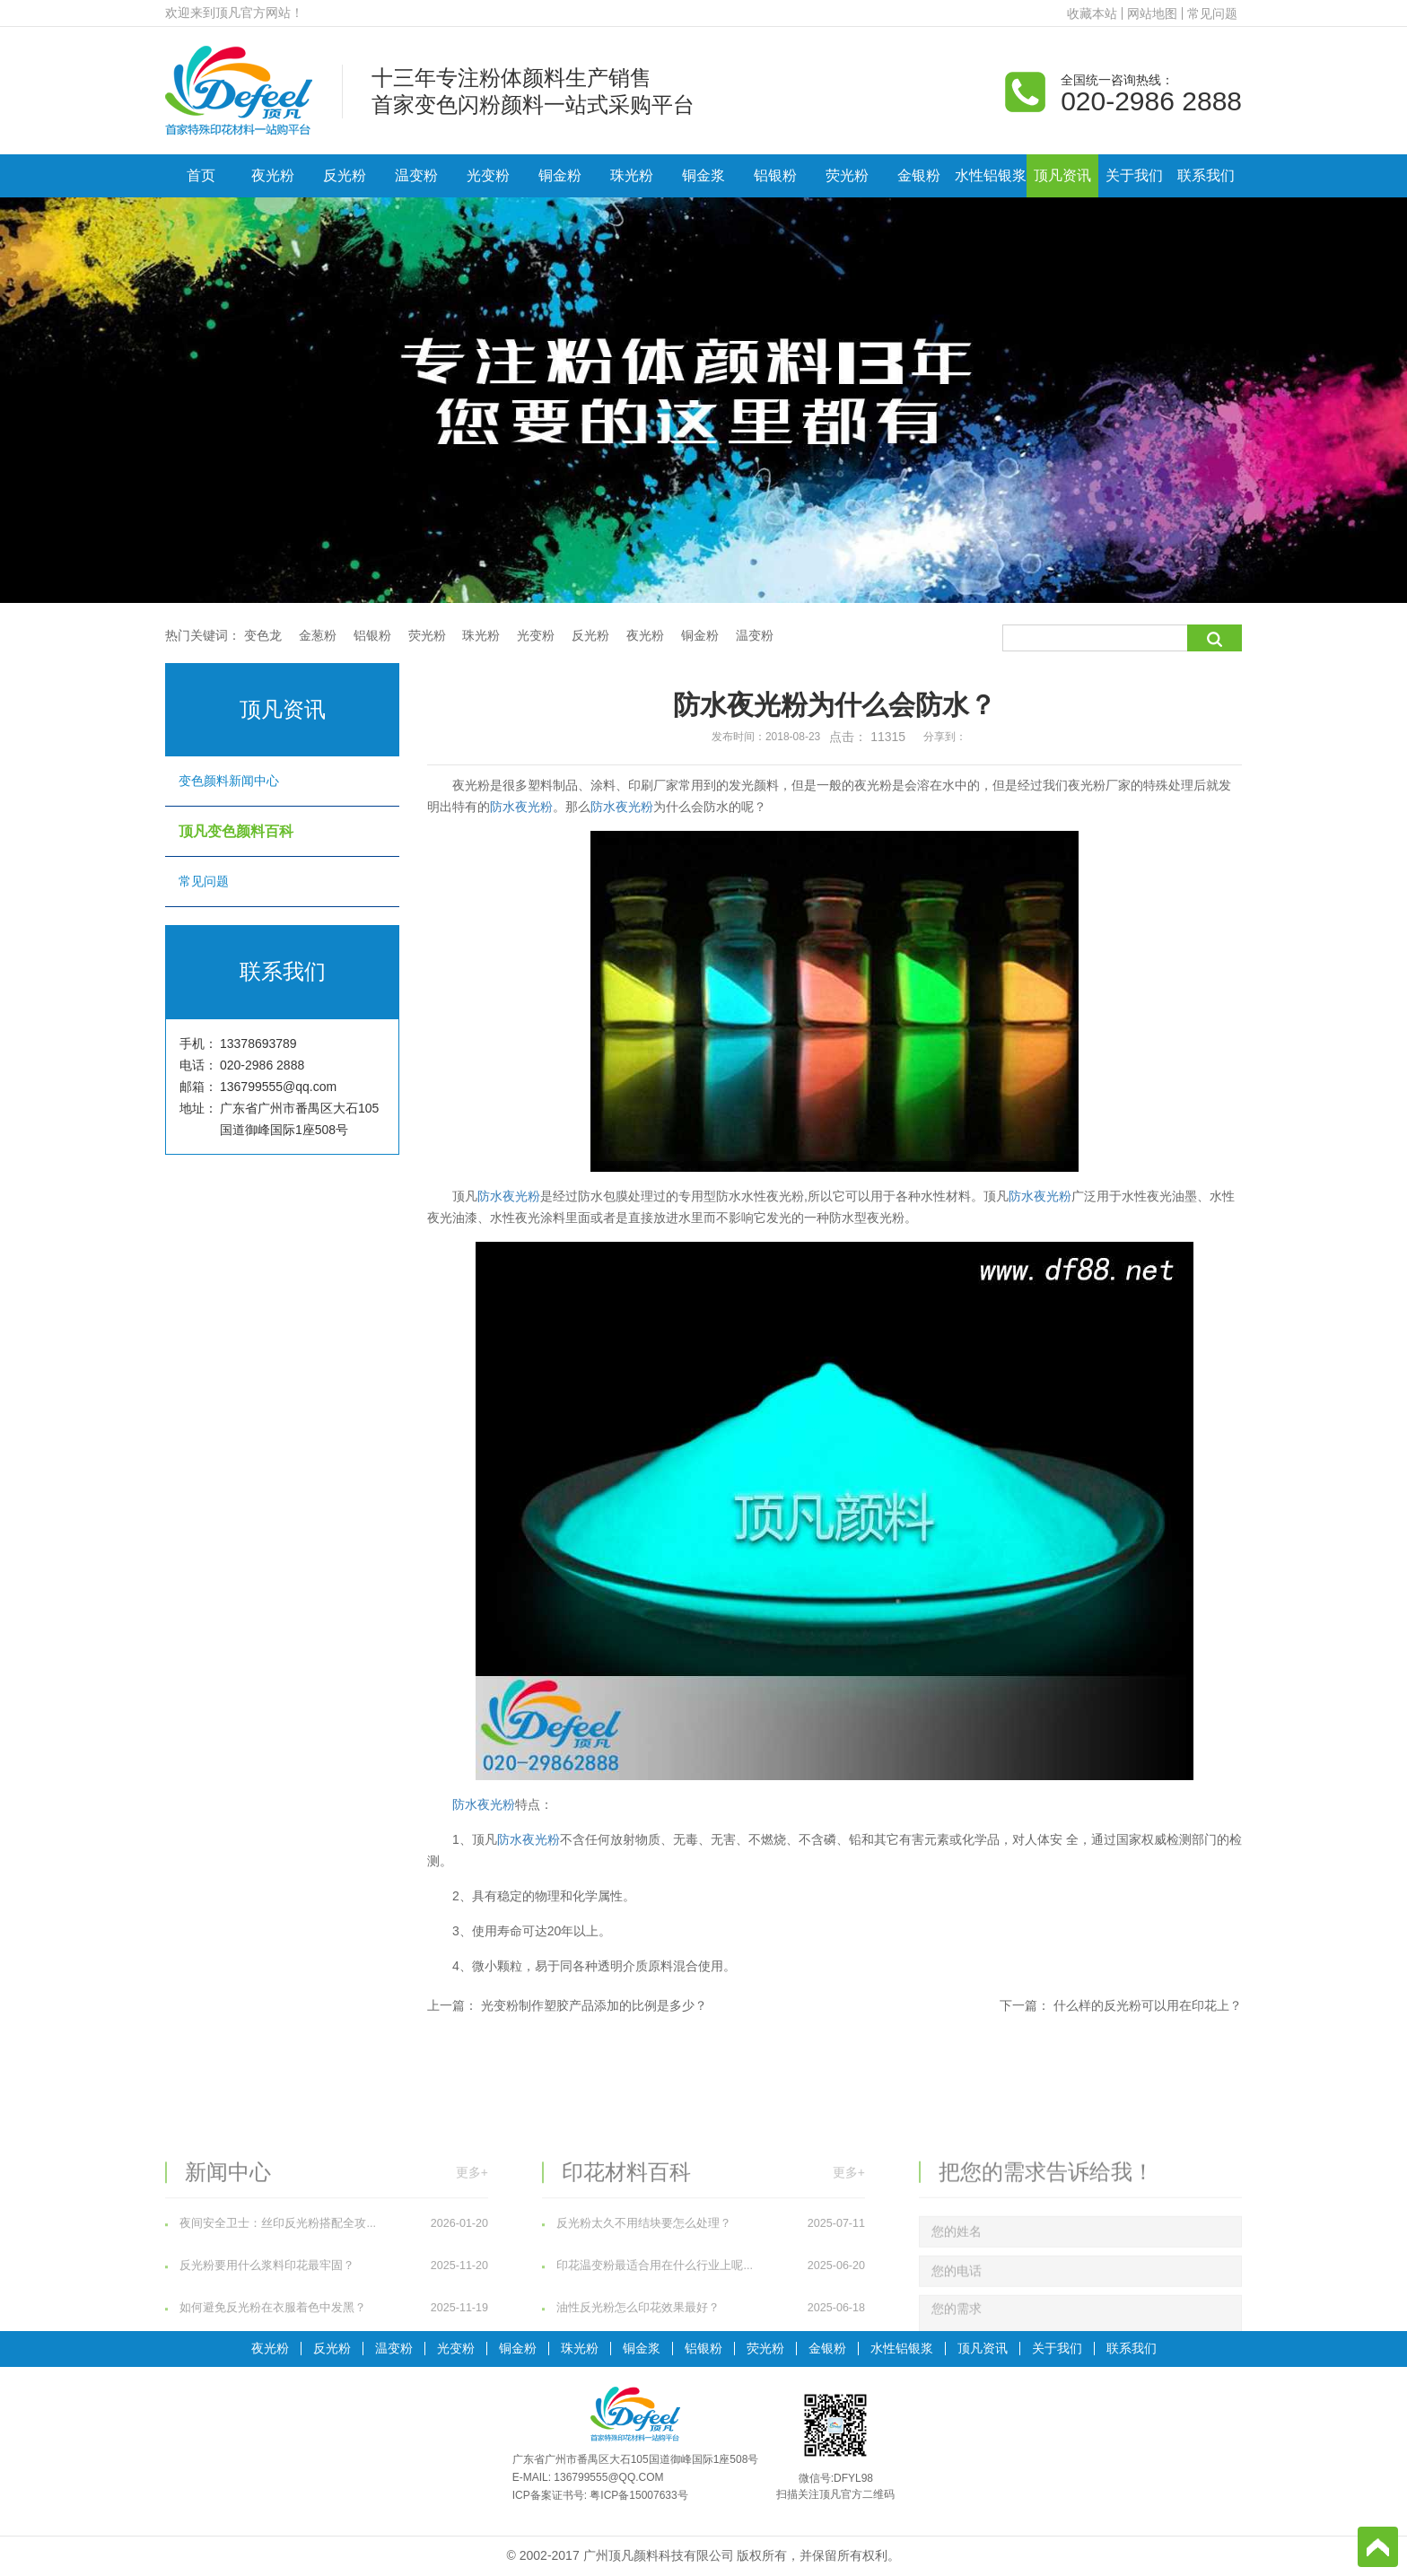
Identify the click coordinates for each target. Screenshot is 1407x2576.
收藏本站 (1092, 13)
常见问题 (1212, 13)
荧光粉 (847, 175)
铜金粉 (559, 175)
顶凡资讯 (1062, 175)
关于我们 (1134, 175)
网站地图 (1152, 13)
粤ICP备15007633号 (638, 2495)
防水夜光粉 (521, 806)
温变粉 (416, 175)
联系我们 (1206, 175)
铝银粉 (775, 175)
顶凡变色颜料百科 (282, 831)
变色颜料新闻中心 (282, 780)
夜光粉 (272, 175)
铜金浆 (703, 175)
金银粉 (918, 175)
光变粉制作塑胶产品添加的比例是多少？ (594, 2005)
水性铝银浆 (991, 175)
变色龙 (263, 635)
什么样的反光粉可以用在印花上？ (1147, 2005)
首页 (201, 175)
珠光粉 (631, 175)
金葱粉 (317, 635)
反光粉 (344, 175)
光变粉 (488, 175)
